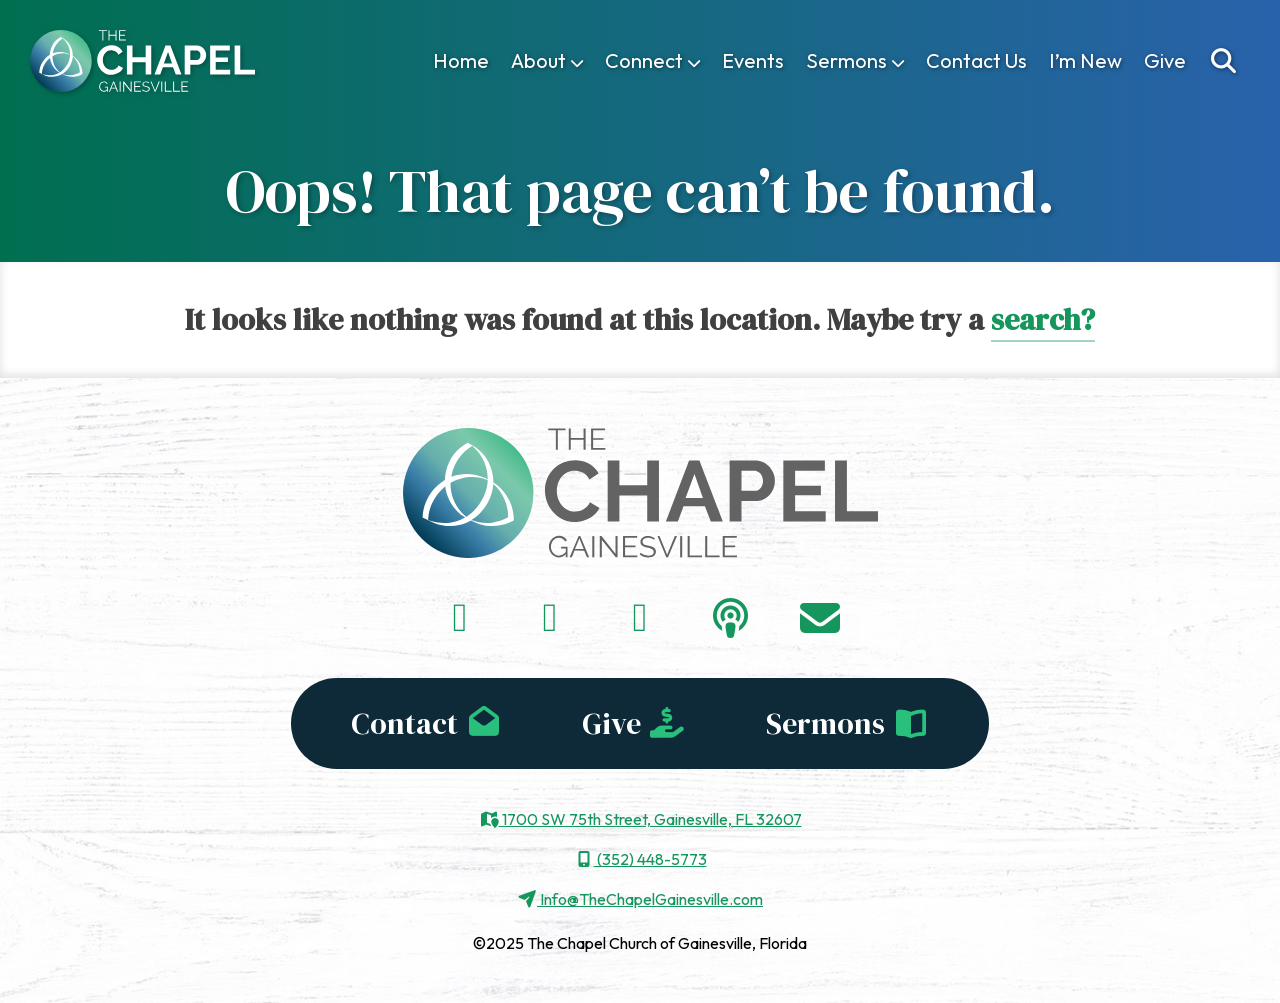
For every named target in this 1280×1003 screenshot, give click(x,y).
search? (1043, 319)
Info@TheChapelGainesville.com (640, 899)
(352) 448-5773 (640, 859)
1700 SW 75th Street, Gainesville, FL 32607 (640, 819)
